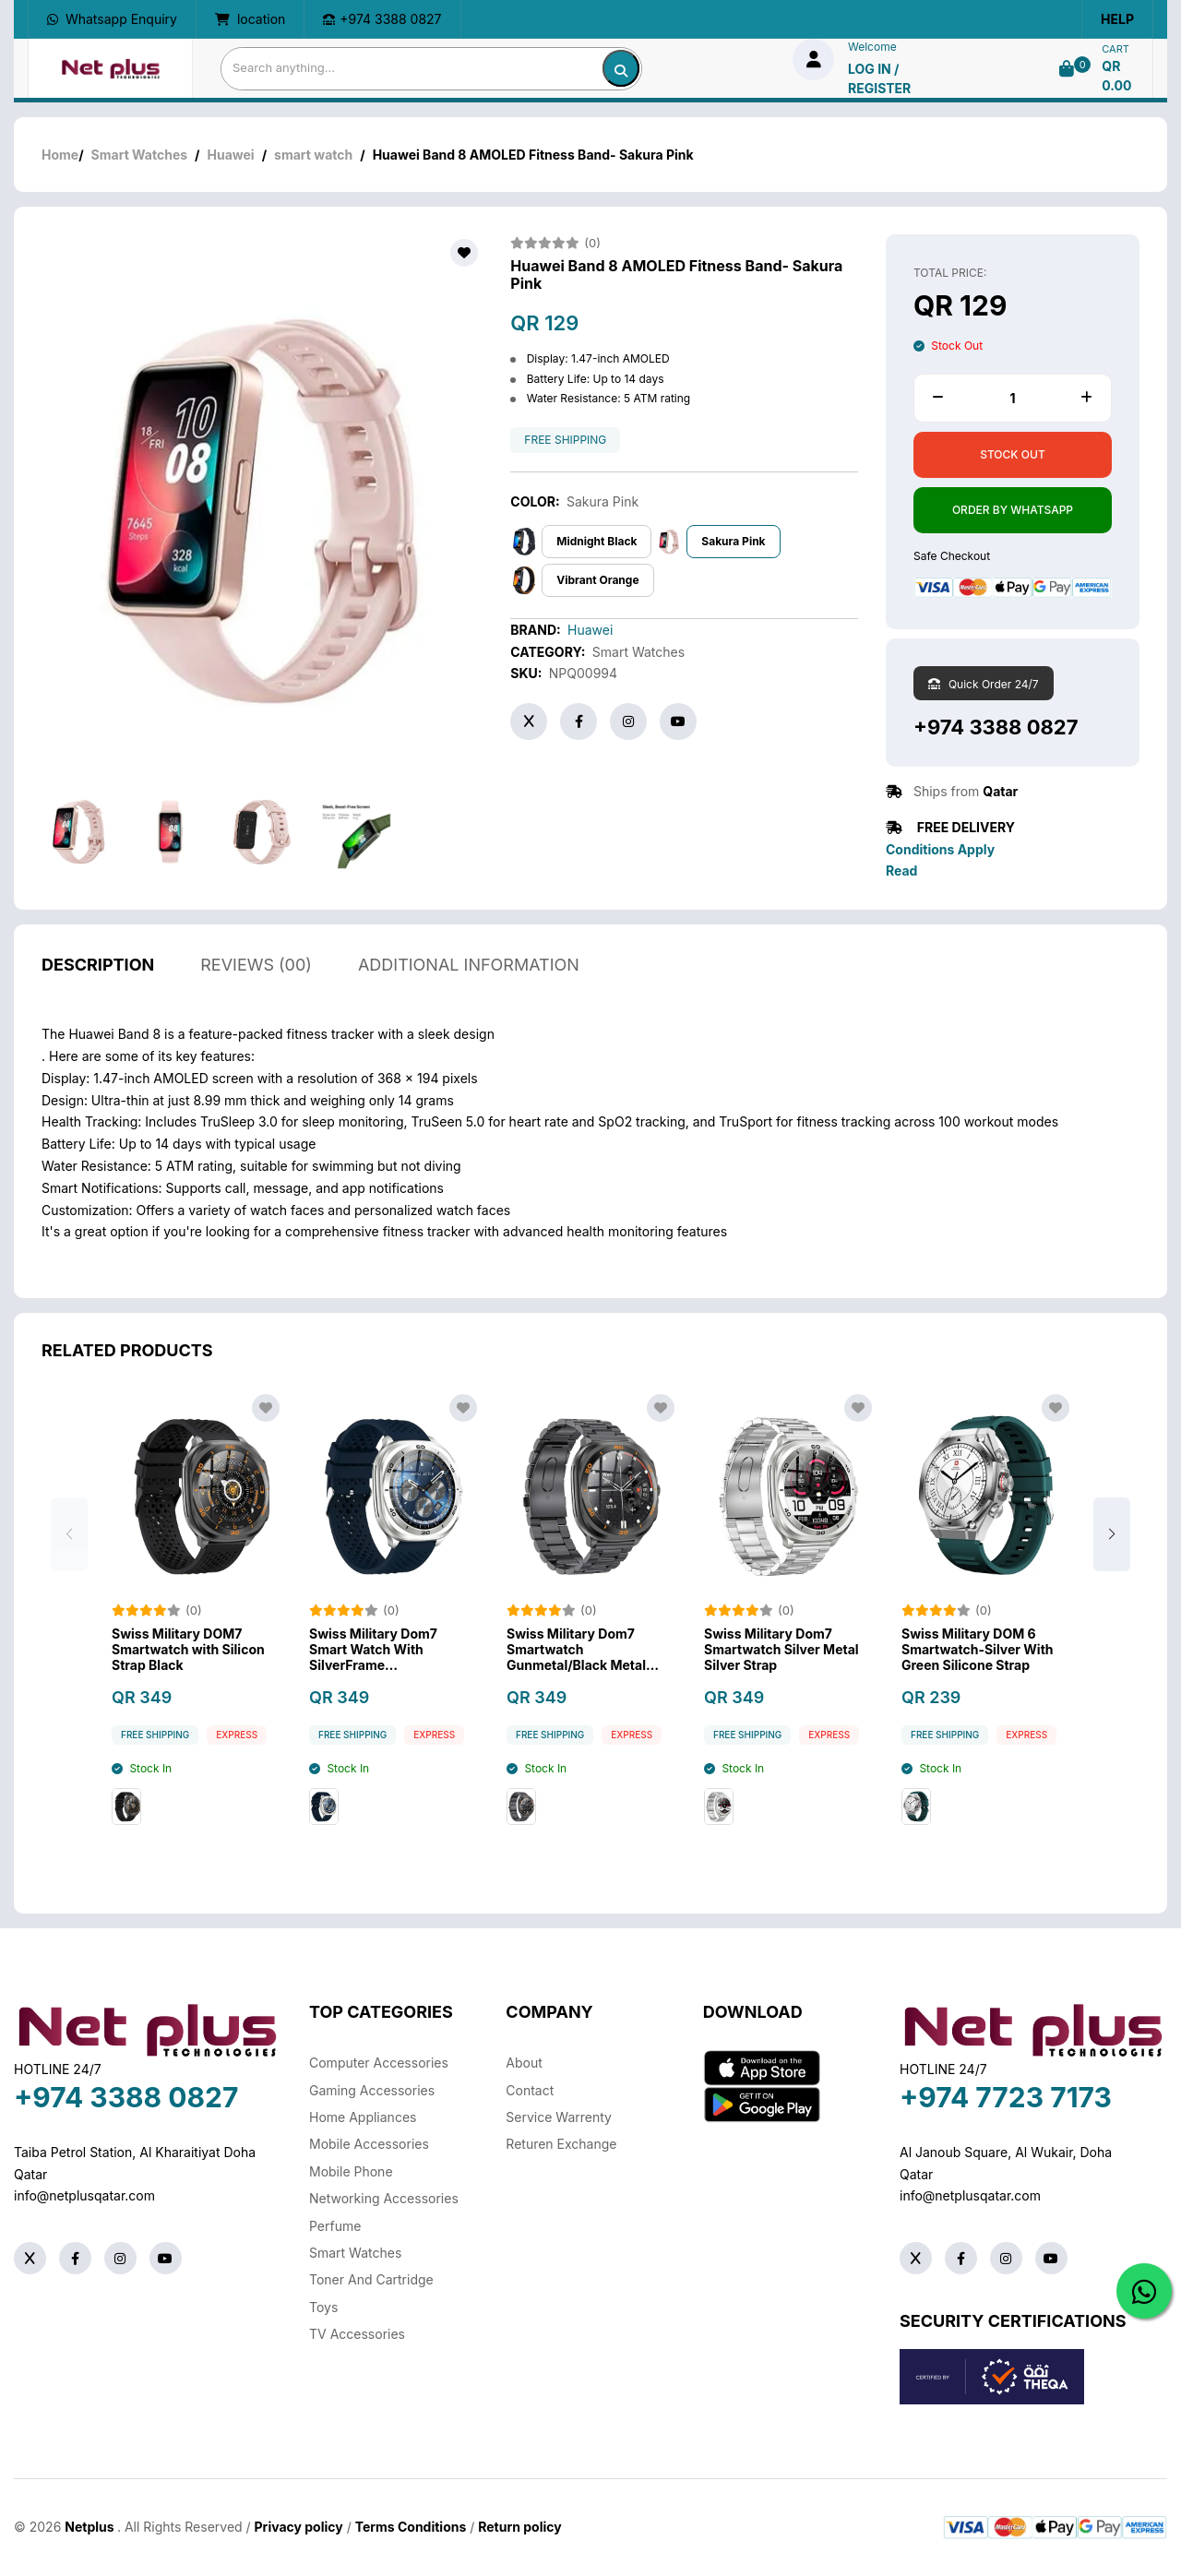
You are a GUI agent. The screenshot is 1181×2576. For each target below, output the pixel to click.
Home (60, 154)
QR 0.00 (1116, 75)
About (524, 2062)
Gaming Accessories (372, 2090)
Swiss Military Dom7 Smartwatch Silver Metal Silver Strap (781, 1674)
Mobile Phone (351, 2171)
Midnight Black (596, 541)
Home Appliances (362, 2117)
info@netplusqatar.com (84, 2195)
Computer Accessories (378, 2062)
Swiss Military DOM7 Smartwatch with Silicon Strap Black (188, 1674)
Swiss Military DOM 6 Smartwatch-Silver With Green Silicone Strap (977, 1674)
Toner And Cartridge (371, 2279)
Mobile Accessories (369, 2144)
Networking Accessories (384, 2198)
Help (1117, 19)
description (98, 988)
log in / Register (879, 78)
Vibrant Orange (597, 580)
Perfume (335, 2226)
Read (901, 870)
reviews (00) (256, 988)
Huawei (231, 154)
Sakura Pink (733, 541)
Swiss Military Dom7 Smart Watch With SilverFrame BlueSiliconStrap (373, 1674)
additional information (468, 988)
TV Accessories (357, 2334)
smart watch (313, 154)
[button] (1111, 1557)
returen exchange (561, 2144)
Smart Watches (139, 154)
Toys (323, 2307)
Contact (530, 2090)
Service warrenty (559, 2117)
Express (237, 1759)
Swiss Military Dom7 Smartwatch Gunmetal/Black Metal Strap (576, 1674)
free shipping (565, 440)
